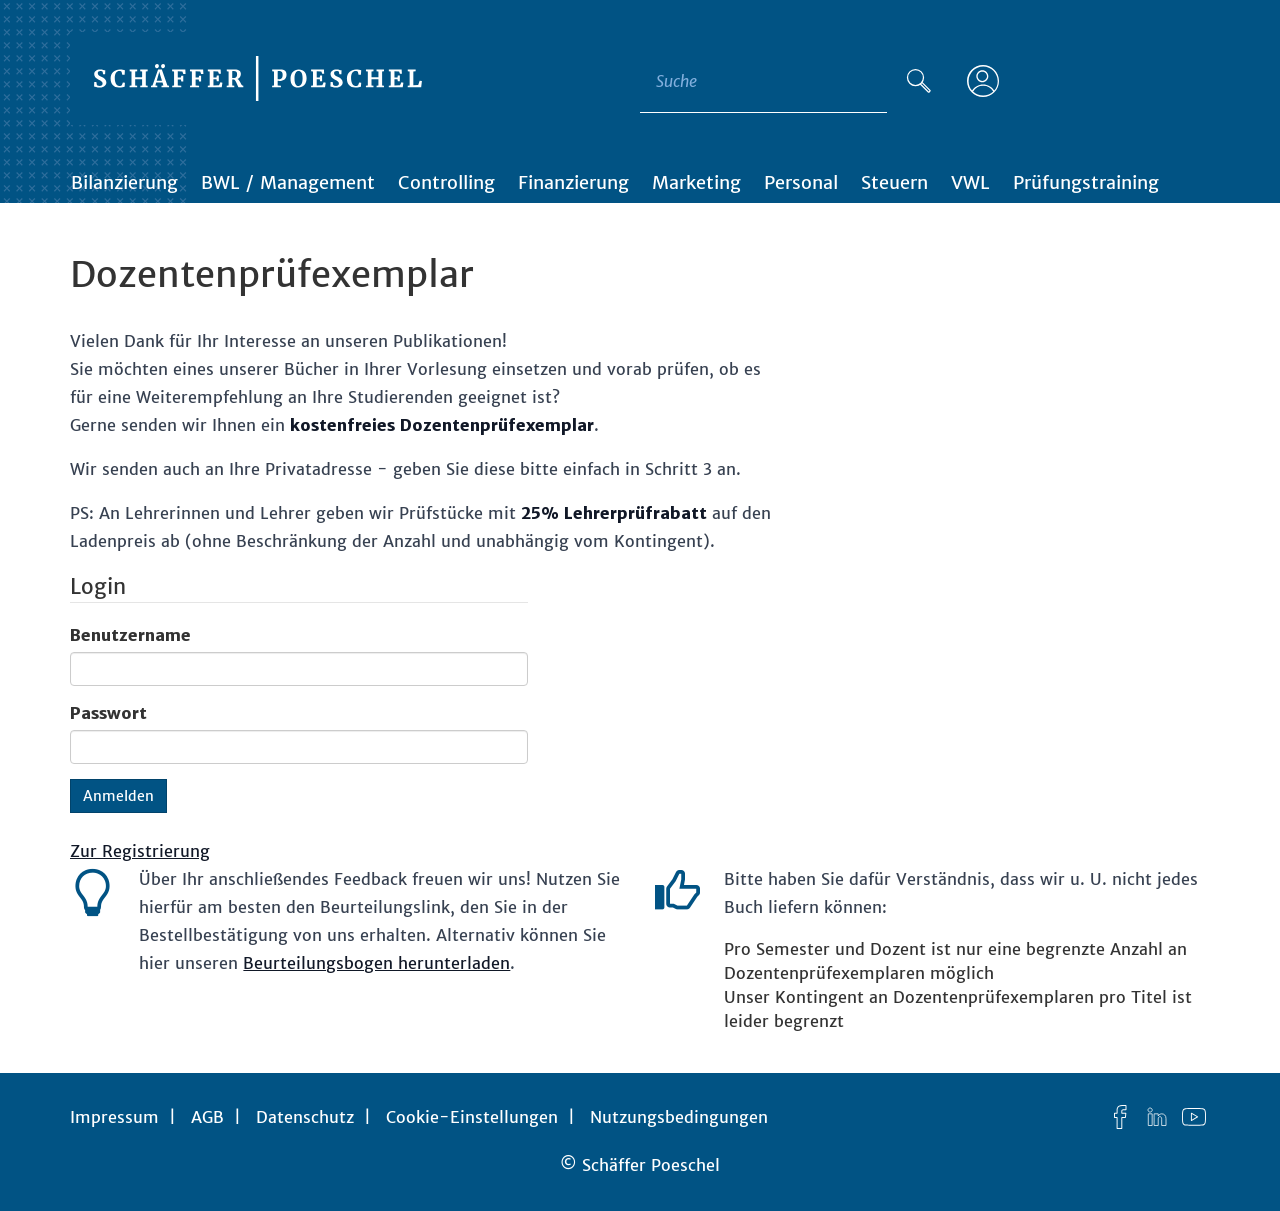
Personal (801, 182)
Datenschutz (305, 1117)
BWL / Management (288, 182)
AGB (207, 1117)
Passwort (108, 713)
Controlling (446, 182)
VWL (970, 182)
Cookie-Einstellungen (472, 1117)
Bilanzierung (124, 182)
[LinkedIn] (1157, 1117)
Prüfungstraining (1086, 182)
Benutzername (130, 635)
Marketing (696, 182)
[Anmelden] (983, 81)
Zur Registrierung (140, 851)
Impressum (114, 1117)
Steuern (894, 182)
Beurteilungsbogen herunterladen (376, 963)
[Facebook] (1120, 1117)
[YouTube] (1194, 1117)
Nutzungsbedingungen (679, 1117)
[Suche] (919, 81)
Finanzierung (573, 182)
